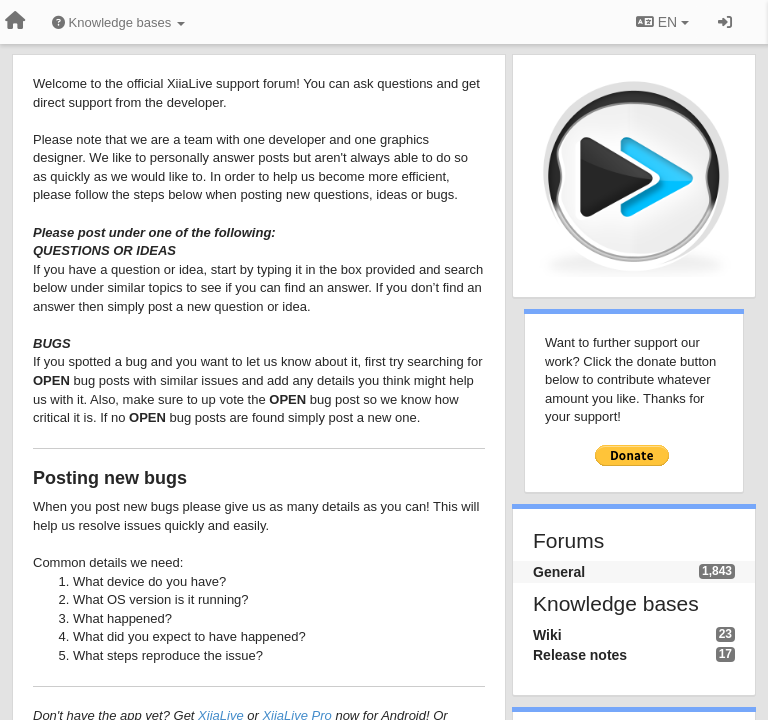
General (559, 572)
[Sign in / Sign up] (725, 22)
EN (662, 22)
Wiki (547, 635)
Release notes (580, 655)
